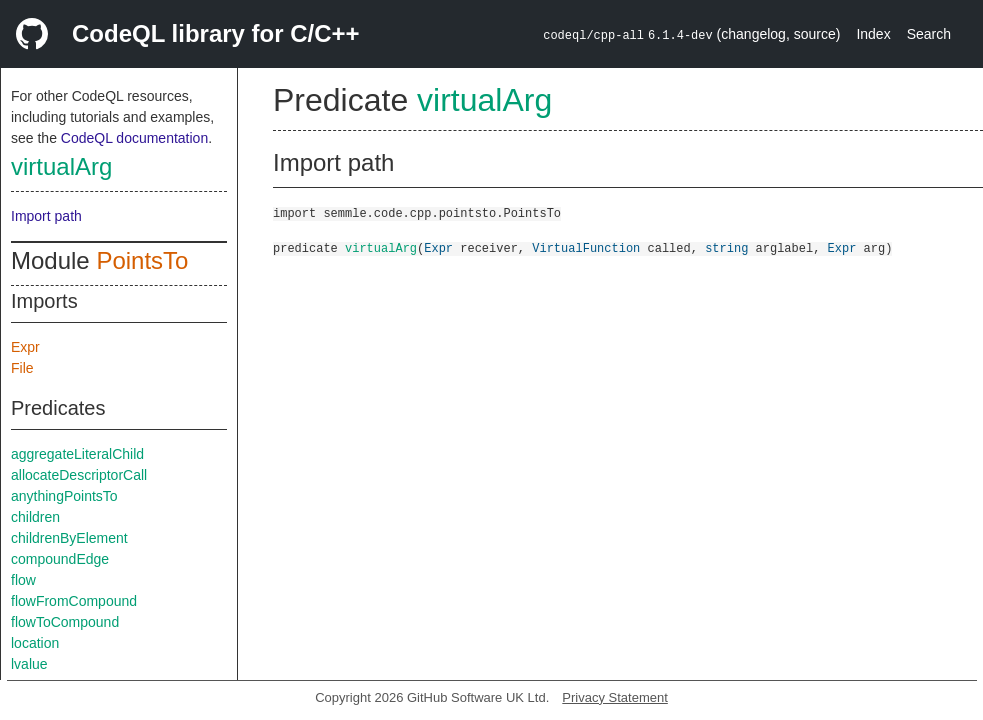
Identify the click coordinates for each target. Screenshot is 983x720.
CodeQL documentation (134, 138)
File (22, 368)
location (35, 643)
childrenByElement (69, 538)
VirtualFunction (586, 247)
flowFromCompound (74, 601)
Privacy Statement (615, 697)
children (35, 517)
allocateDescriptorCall (79, 475)
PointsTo (142, 260)
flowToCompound (65, 622)
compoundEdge (60, 559)
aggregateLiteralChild (77, 454)
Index (873, 34)
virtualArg (61, 166)
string (726, 247)
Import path (46, 216)
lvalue (29, 664)
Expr (25, 347)
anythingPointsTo (64, 496)
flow (23, 580)
